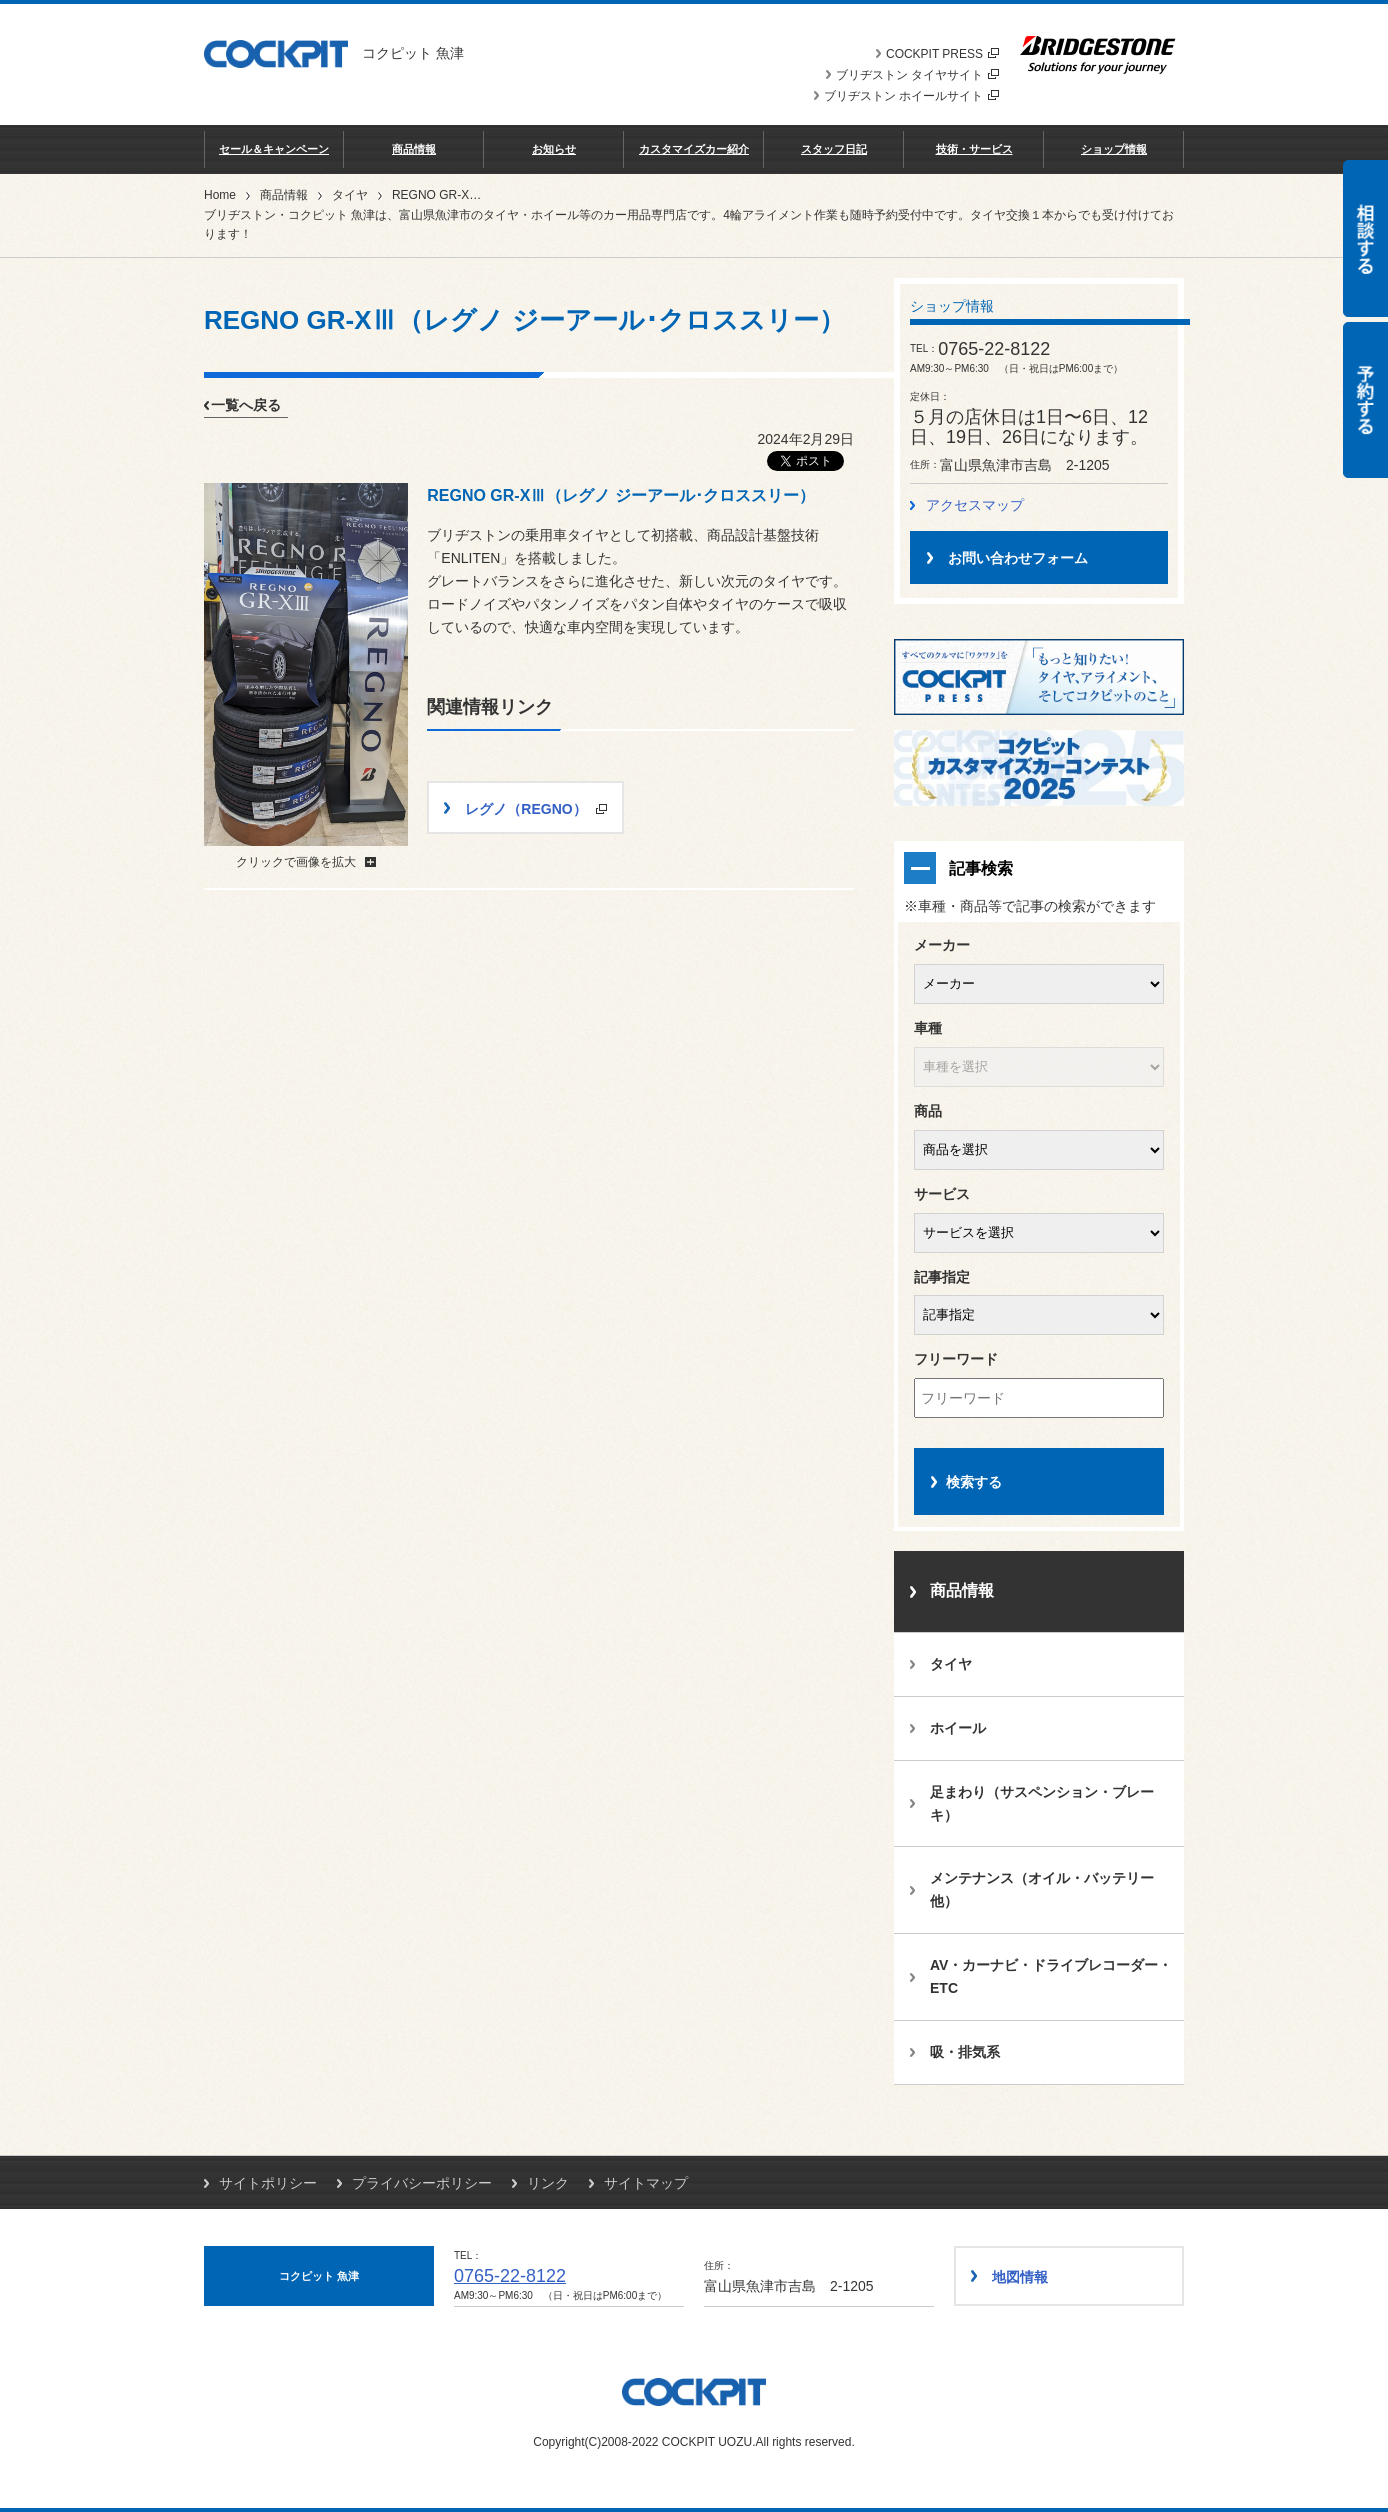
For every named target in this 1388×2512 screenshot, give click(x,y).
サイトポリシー (268, 2183)
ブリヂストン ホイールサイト (911, 96)
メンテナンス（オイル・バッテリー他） (1042, 1889)
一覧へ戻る (246, 405)
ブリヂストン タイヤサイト (917, 75)
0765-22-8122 (510, 2276)
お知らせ (554, 149)
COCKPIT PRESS (942, 54)
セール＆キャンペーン (274, 149)
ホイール (958, 1728)
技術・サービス (974, 149)
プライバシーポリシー (422, 2183)
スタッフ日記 (834, 149)
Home (220, 195)
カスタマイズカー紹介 (694, 149)
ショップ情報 (1114, 149)
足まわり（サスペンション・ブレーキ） (1042, 1803)
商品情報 (414, 149)
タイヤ (350, 195)
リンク (548, 2183)
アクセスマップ (975, 505)
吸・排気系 (965, 2052)
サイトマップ (646, 2183)
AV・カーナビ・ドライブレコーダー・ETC (1051, 1976)
